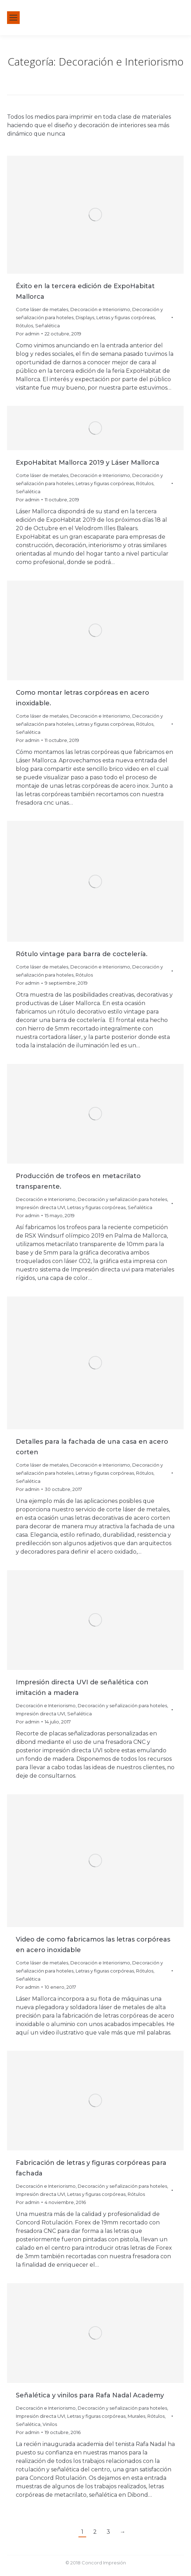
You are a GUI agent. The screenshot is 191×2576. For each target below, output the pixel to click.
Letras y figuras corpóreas (125, 317)
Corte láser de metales (42, 309)
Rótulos (24, 325)
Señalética (47, 325)
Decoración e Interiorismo (100, 309)
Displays (85, 317)
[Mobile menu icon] (13, 17)
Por (27, 333)
